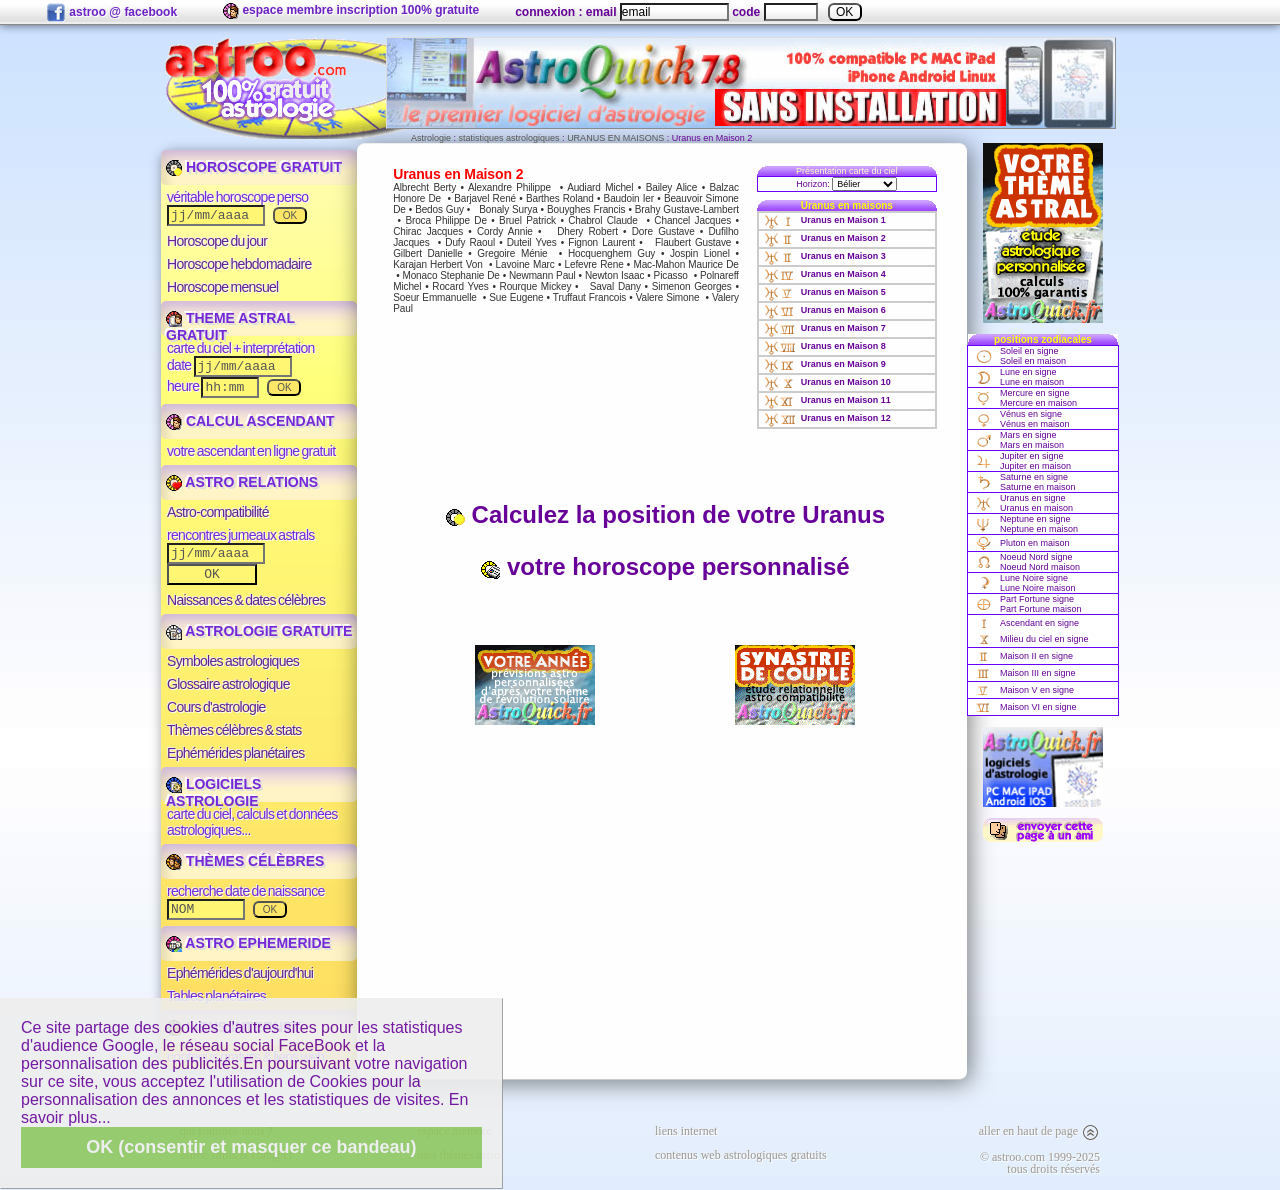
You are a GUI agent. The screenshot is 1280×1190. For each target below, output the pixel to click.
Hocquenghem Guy (611, 253)
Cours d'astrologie (216, 707)
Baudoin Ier (629, 198)
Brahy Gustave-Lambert (687, 209)
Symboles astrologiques (233, 661)
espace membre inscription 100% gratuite (351, 11)
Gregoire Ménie (512, 253)
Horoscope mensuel (223, 287)
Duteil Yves (532, 242)
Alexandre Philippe (509, 187)
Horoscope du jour (217, 241)
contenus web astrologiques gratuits (741, 1155)
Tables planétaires (216, 996)
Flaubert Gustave (693, 242)
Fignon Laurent (601, 242)
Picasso (671, 275)
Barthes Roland (560, 198)
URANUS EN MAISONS (615, 138)
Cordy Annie (505, 231)
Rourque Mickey (536, 286)
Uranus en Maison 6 (825, 310)
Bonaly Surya (508, 209)
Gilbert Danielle (427, 253)
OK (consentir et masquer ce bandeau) (251, 1147)
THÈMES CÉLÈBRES (245, 861)
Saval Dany (615, 286)
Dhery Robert (587, 231)
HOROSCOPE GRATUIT (254, 167)
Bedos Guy (439, 209)
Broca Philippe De (446, 220)
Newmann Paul (542, 275)
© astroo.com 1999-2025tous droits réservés (1040, 1163)
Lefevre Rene (594, 264)
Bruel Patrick (527, 220)
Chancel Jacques (692, 220)
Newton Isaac (614, 275)
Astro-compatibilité (218, 512)
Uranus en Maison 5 (825, 292)
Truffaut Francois (589, 297)
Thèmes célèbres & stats (234, 730)
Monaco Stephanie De (450, 275)
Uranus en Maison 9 (825, 364)
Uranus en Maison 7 (825, 328)
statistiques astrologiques (509, 138)
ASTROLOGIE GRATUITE (259, 631)
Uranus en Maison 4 (825, 274)
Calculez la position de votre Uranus (665, 514)
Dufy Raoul (470, 242)
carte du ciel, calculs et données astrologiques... (252, 822)
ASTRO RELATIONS (242, 482)
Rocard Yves (460, 286)
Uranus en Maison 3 (825, 256)
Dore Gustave (663, 231)
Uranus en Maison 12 (827, 418)
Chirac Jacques (428, 231)
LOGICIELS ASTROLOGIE (213, 792)
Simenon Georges (692, 286)
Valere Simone (668, 297)
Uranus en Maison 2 (825, 238)
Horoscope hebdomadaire (239, 264)
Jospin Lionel (700, 253)
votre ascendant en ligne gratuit (251, 451)
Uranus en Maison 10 (827, 382)
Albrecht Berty (424, 187)
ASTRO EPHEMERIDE (248, 943)
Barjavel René (485, 198)
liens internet (686, 1131)
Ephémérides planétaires (236, 753)
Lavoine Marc (525, 264)
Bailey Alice (672, 187)
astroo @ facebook (111, 13)
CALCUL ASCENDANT (250, 421)
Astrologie (431, 138)
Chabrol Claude (603, 220)
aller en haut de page (1039, 1131)
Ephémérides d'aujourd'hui (240, 973)
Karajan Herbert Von (437, 264)
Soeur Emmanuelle (435, 297)
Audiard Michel (600, 187)
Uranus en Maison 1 (825, 220)
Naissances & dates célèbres (246, 600)
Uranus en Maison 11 (827, 400)
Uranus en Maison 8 (825, 346)
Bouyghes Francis (586, 209)
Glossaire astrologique (228, 684)
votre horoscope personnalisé (664, 566)
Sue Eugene (516, 297)
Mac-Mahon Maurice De (685, 264)
